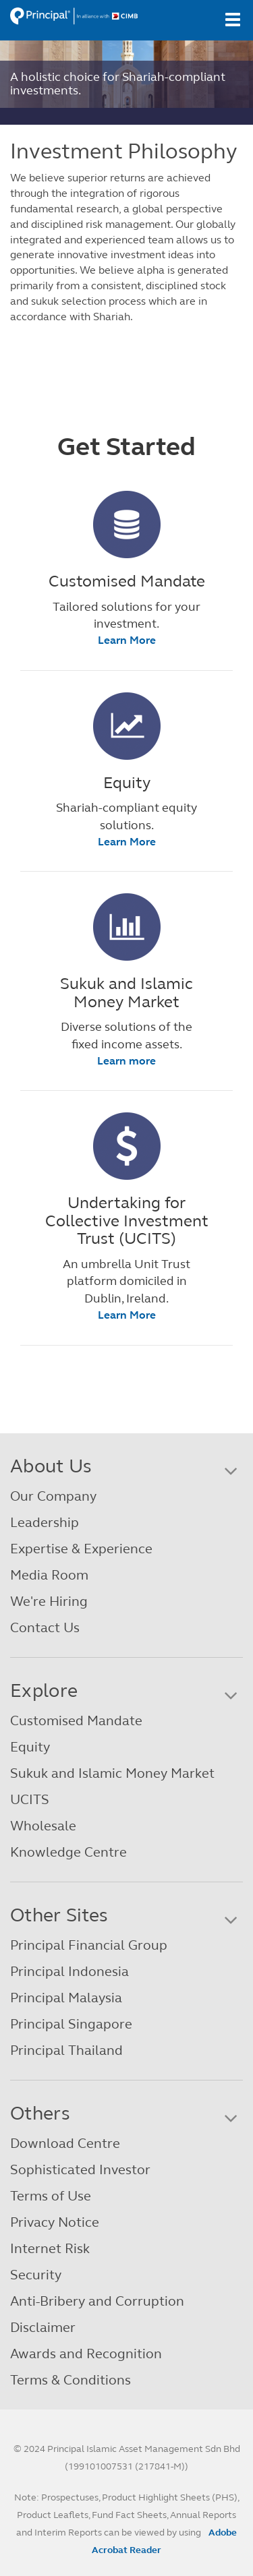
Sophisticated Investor (80, 2169)
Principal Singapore (71, 2024)
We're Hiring (49, 1601)
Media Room (49, 1575)
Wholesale (43, 1826)
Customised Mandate (76, 1720)
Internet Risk (50, 2248)
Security (35, 2275)
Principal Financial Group (88, 1945)
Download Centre (65, 2143)
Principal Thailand (66, 2050)
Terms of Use (50, 2196)
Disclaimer (43, 2327)
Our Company (53, 1496)
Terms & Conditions (70, 2380)
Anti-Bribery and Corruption (97, 2301)
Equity (30, 1747)
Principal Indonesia (69, 1971)
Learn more (126, 1060)
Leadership (44, 1522)
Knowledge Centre (68, 1852)
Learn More (127, 640)
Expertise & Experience (81, 1548)
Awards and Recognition (86, 2353)
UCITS (29, 1799)
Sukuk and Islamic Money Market (112, 1773)
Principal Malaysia (66, 1997)
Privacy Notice (54, 2222)
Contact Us (45, 1627)
